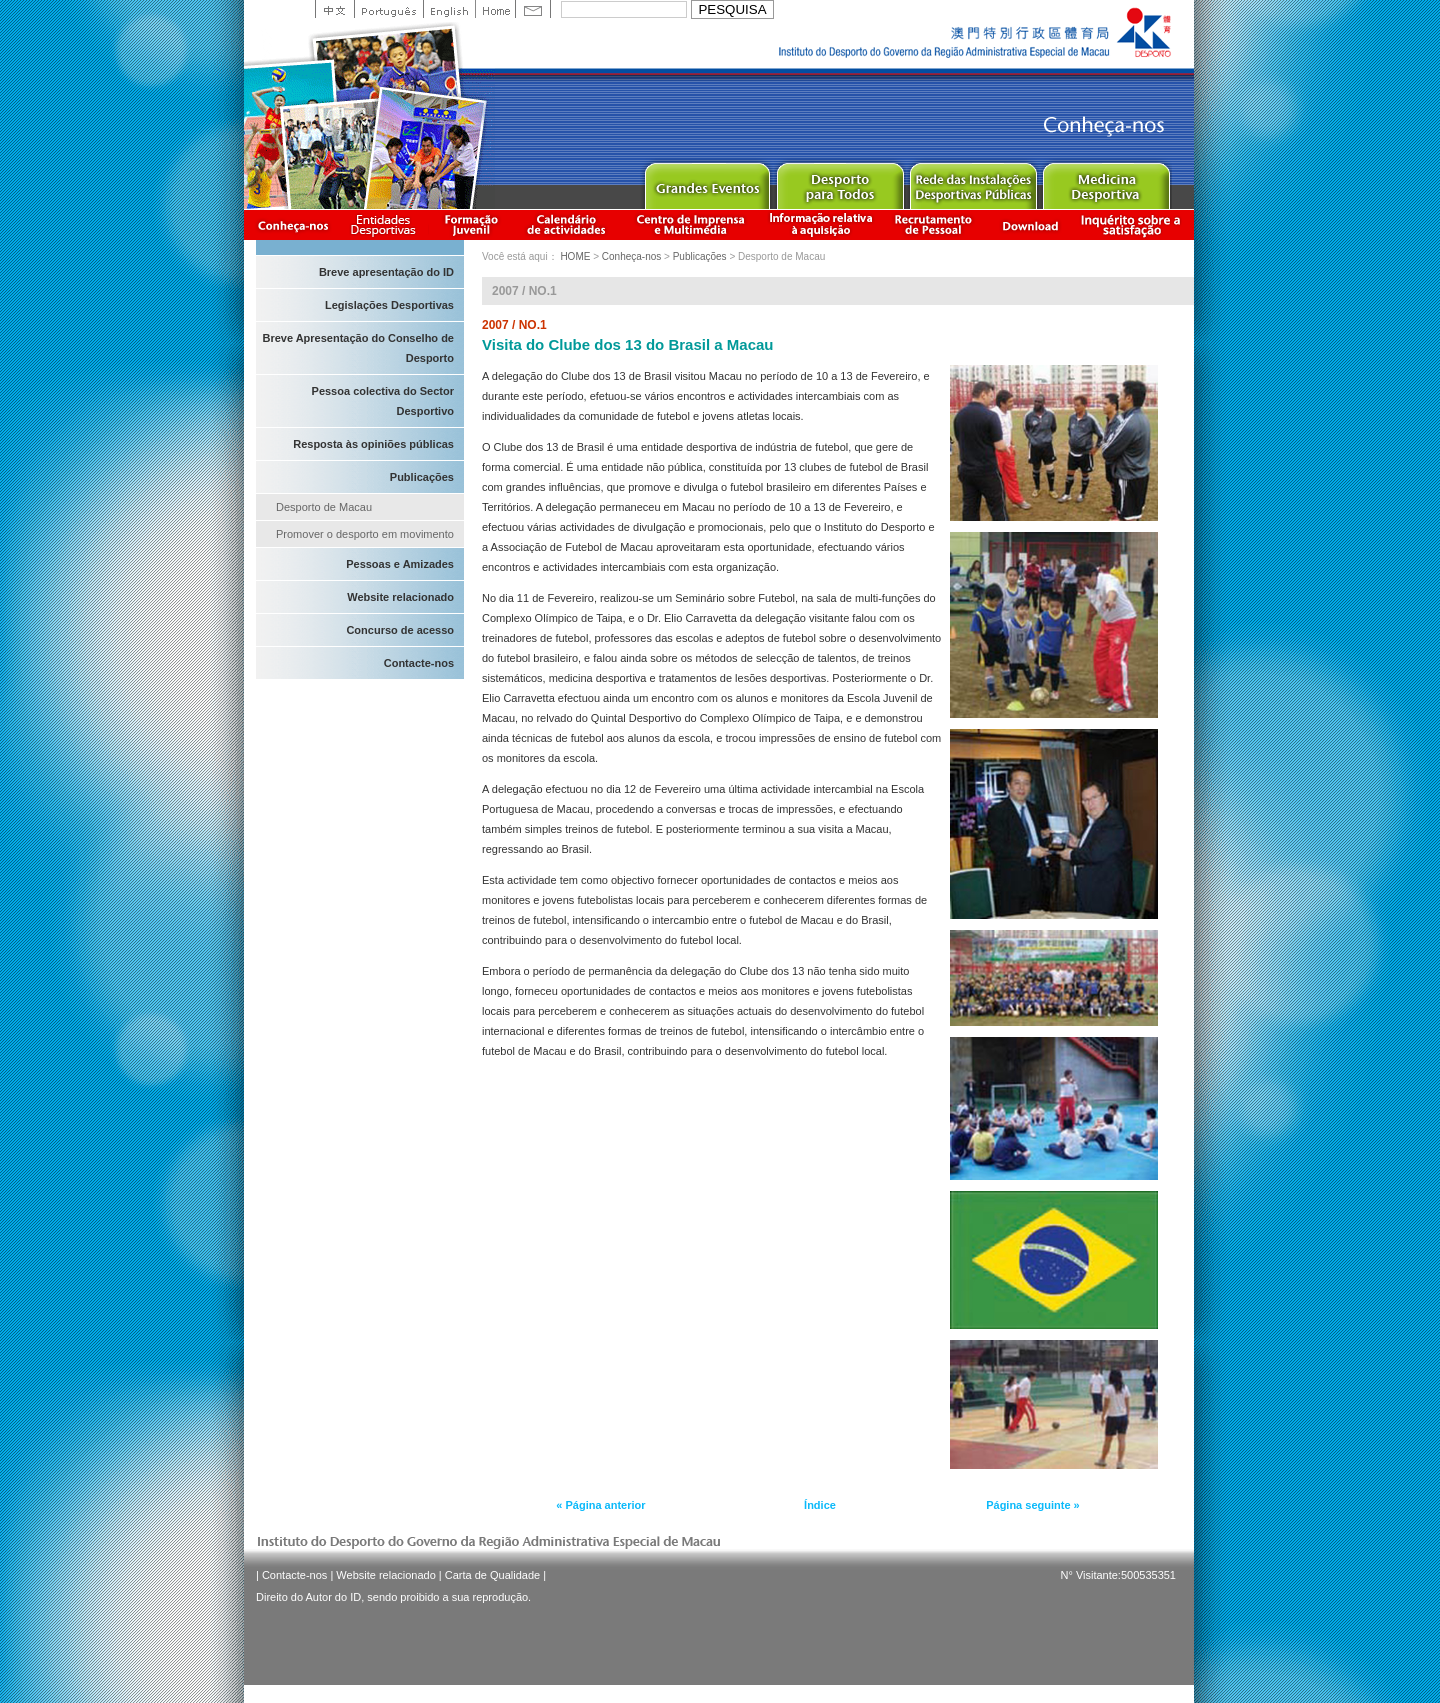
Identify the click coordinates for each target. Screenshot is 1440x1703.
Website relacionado (400, 597)
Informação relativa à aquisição (821, 224)
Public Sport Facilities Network (972, 181)
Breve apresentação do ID (386, 272)
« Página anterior (600, 1505)
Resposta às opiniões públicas (373, 444)
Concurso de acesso (400, 630)
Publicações (422, 477)
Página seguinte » (1033, 1505)
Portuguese (388, 9)
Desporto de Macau (324, 507)
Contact (533, 9)
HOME (575, 256)
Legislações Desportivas (389, 305)
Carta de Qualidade (492, 1575)
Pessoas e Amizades (400, 564)
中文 (334, 9)
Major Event (706, 181)
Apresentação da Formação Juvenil (471, 224)
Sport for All (839, 181)
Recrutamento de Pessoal (934, 224)
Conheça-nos (293, 224)
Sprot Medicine (1105, 181)
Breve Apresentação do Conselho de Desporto (358, 348)
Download (1030, 224)
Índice (820, 1505)
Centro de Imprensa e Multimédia (691, 224)
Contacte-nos (419, 663)
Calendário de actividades (567, 224)
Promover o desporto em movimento (365, 534)
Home (495, 9)
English (449, 9)
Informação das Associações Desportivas (386, 224)
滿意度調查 (1134, 224)
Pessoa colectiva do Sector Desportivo (383, 401)
